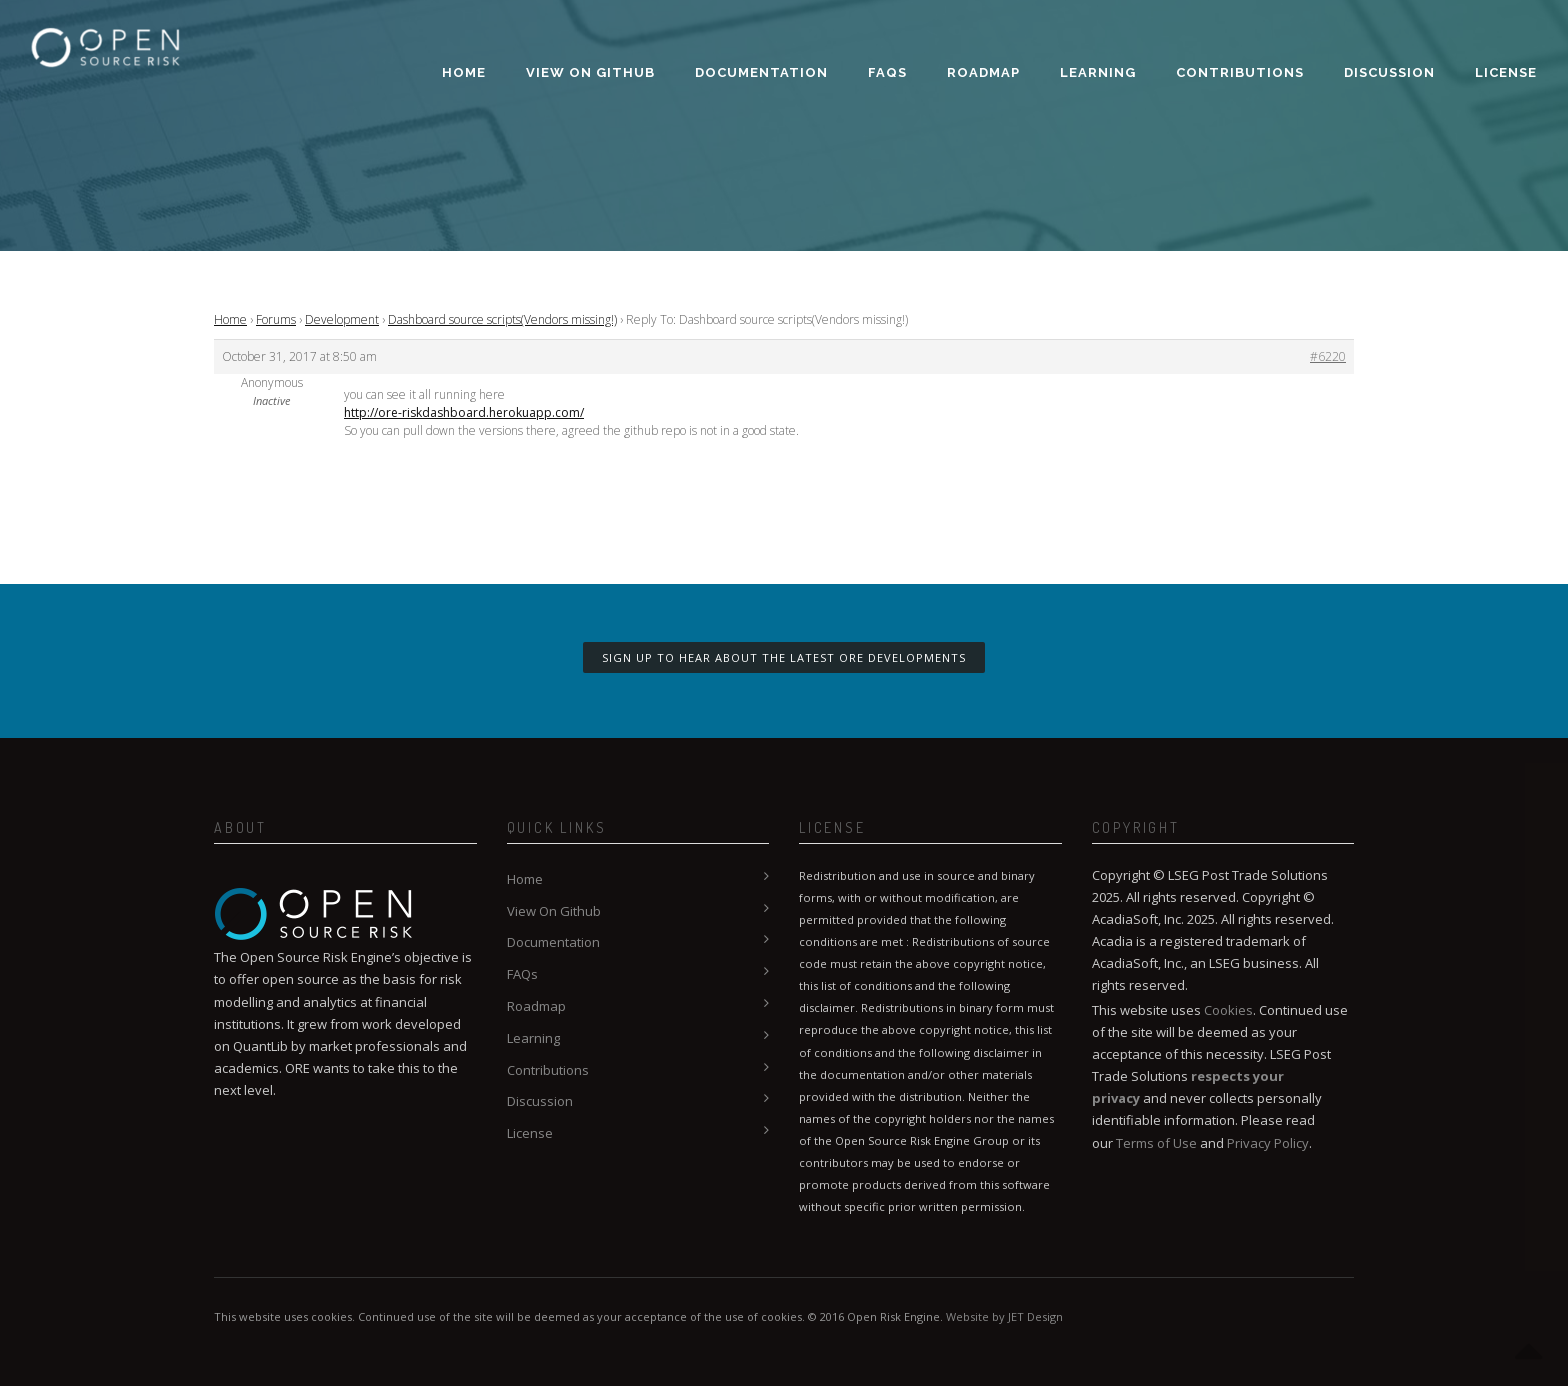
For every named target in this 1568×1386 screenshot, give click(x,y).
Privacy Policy (1268, 1143)
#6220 (1328, 356)
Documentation (761, 72)
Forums (276, 319)
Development (342, 319)
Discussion (1389, 72)
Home (464, 72)
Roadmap (983, 72)
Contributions (1240, 72)
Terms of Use (1156, 1143)
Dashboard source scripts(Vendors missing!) (502, 319)
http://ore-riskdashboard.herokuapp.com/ (464, 412)
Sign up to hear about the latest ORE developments (784, 657)
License (1506, 72)
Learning (1098, 72)
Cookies (1228, 1010)
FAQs (887, 72)
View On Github (590, 72)
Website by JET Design (1004, 1316)
